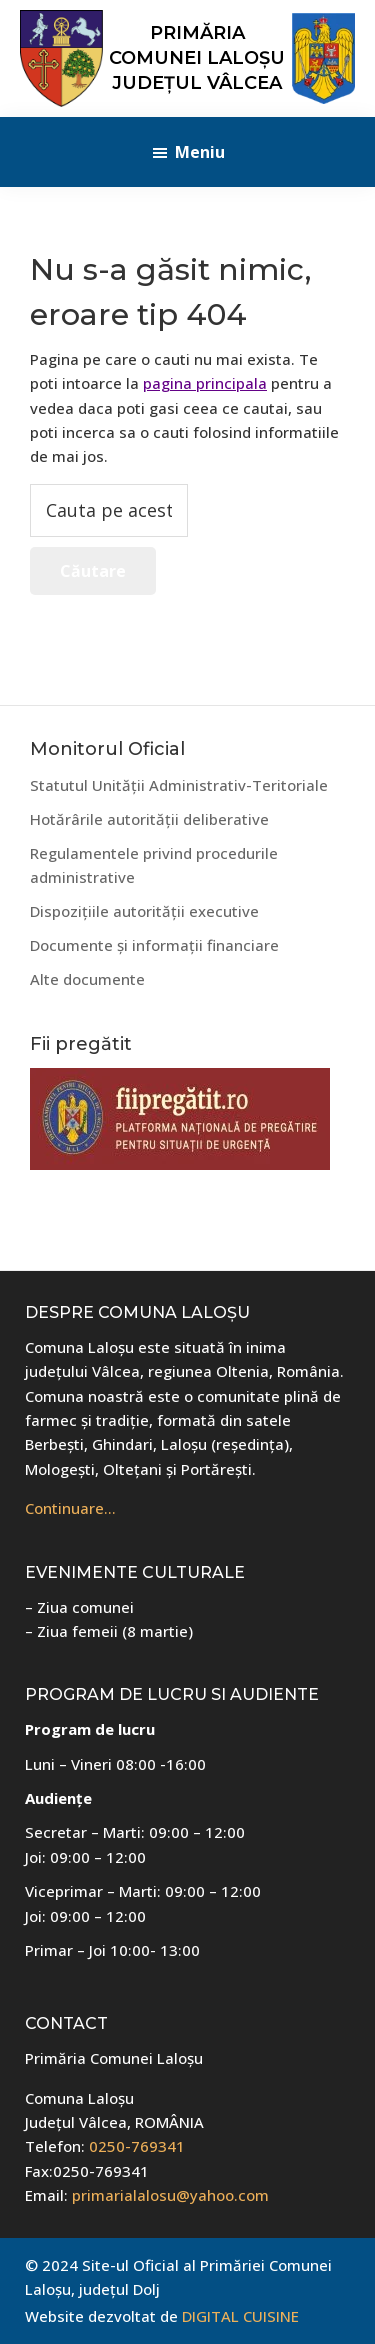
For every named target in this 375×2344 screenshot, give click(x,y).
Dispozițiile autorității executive (144, 911)
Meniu (200, 152)
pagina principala (205, 383)
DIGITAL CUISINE (240, 2316)
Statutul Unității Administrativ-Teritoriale (179, 785)
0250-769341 (137, 2146)
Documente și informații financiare (154, 945)
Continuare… (70, 1508)
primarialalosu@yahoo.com (170, 2195)
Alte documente (87, 979)
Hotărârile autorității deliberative (149, 819)
